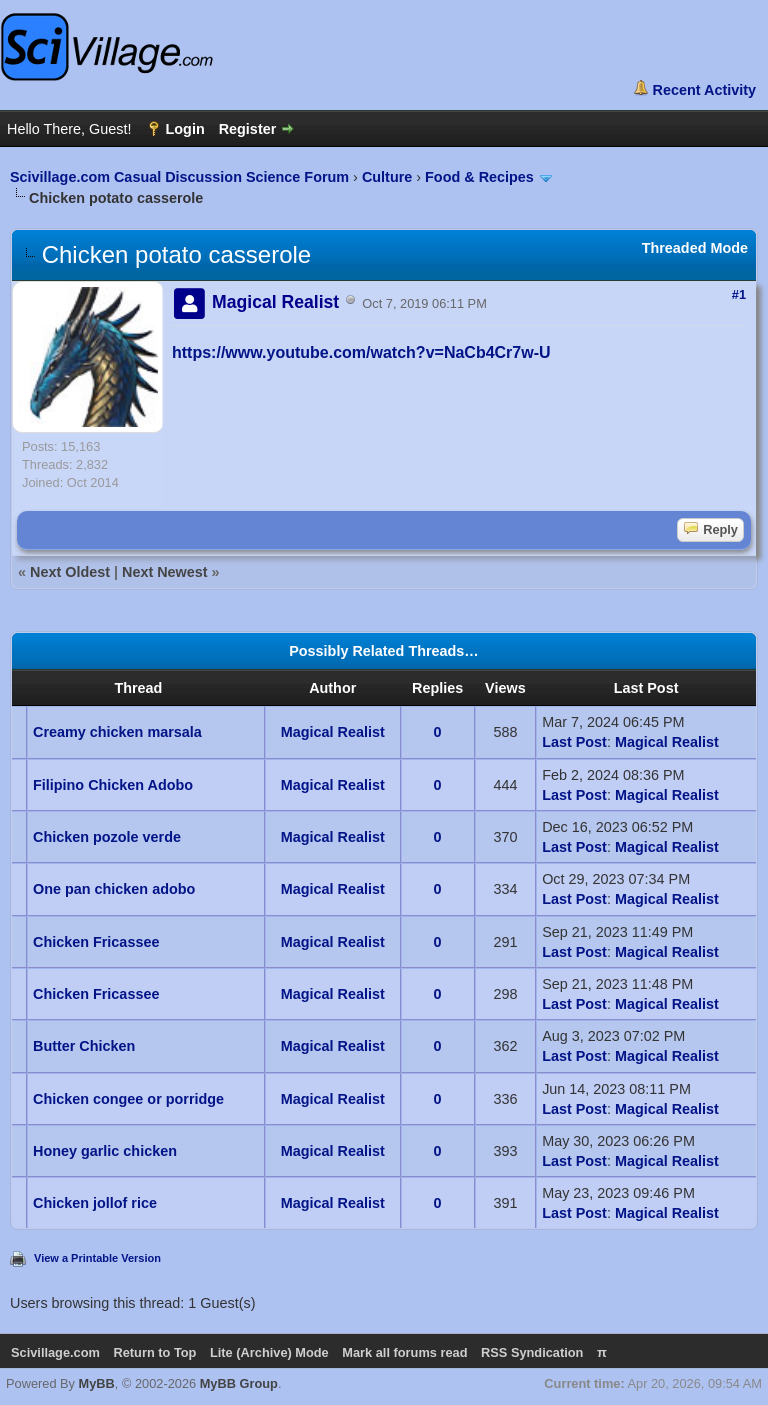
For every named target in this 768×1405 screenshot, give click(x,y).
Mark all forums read (404, 1352)
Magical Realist (333, 732)
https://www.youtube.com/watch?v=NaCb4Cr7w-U (361, 352)
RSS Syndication (532, 1352)
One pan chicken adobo (114, 889)
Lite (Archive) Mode (269, 1352)
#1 (739, 294)
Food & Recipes (479, 177)
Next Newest (165, 572)
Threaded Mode (695, 248)
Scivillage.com (55, 1352)
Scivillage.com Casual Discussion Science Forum (179, 177)
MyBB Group (239, 1383)
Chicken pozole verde (107, 837)
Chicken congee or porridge (128, 1099)
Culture (387, 177)
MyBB (97, 1383)
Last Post (574, 742)
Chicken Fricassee (96, 942)
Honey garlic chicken (105, 1151)
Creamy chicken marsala (117, 732)
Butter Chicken (84, 1046)
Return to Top (154, 1352)
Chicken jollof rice (95, 1203)
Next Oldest (70, 572)
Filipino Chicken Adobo (113, 785)
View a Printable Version (97, 1258)
